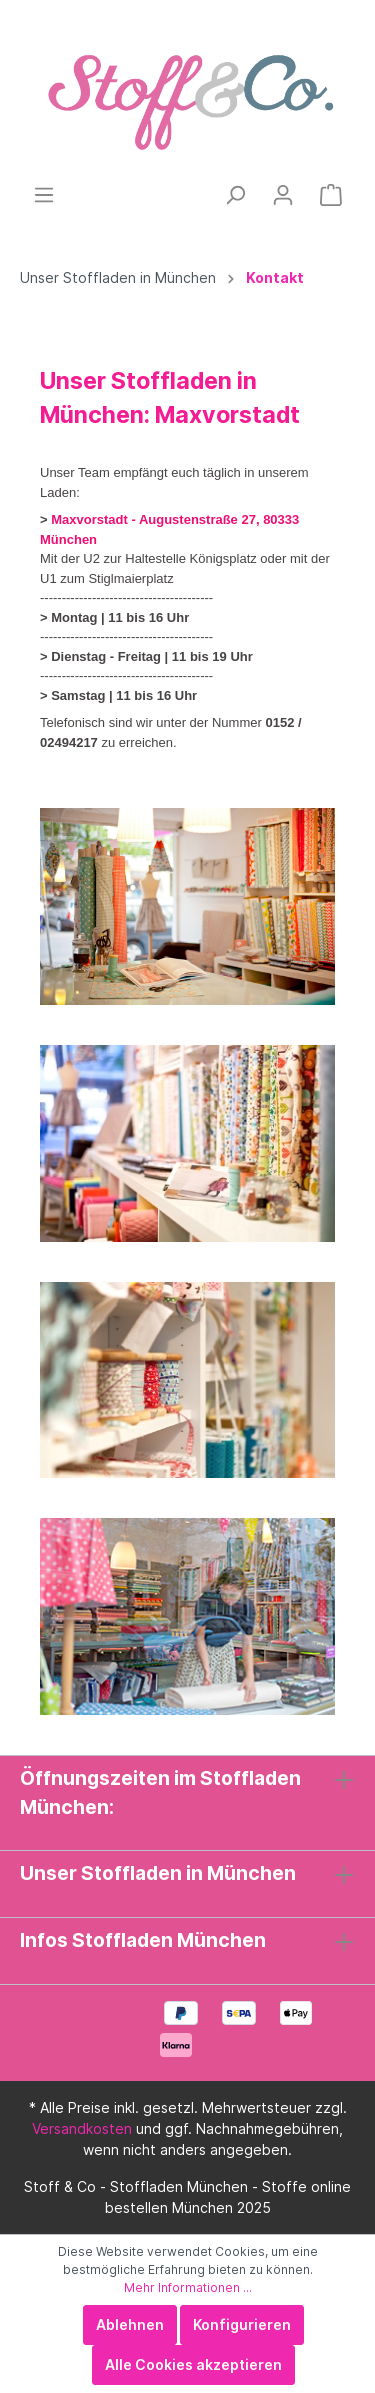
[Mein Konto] (283, 195)
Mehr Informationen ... (188, 2287)
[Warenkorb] (331, 195)
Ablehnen (130, 2324)
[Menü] (44, 195)
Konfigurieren (242, 2324)
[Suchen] (235, 195)
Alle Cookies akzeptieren (193, 2364)
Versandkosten (82, 2128)
